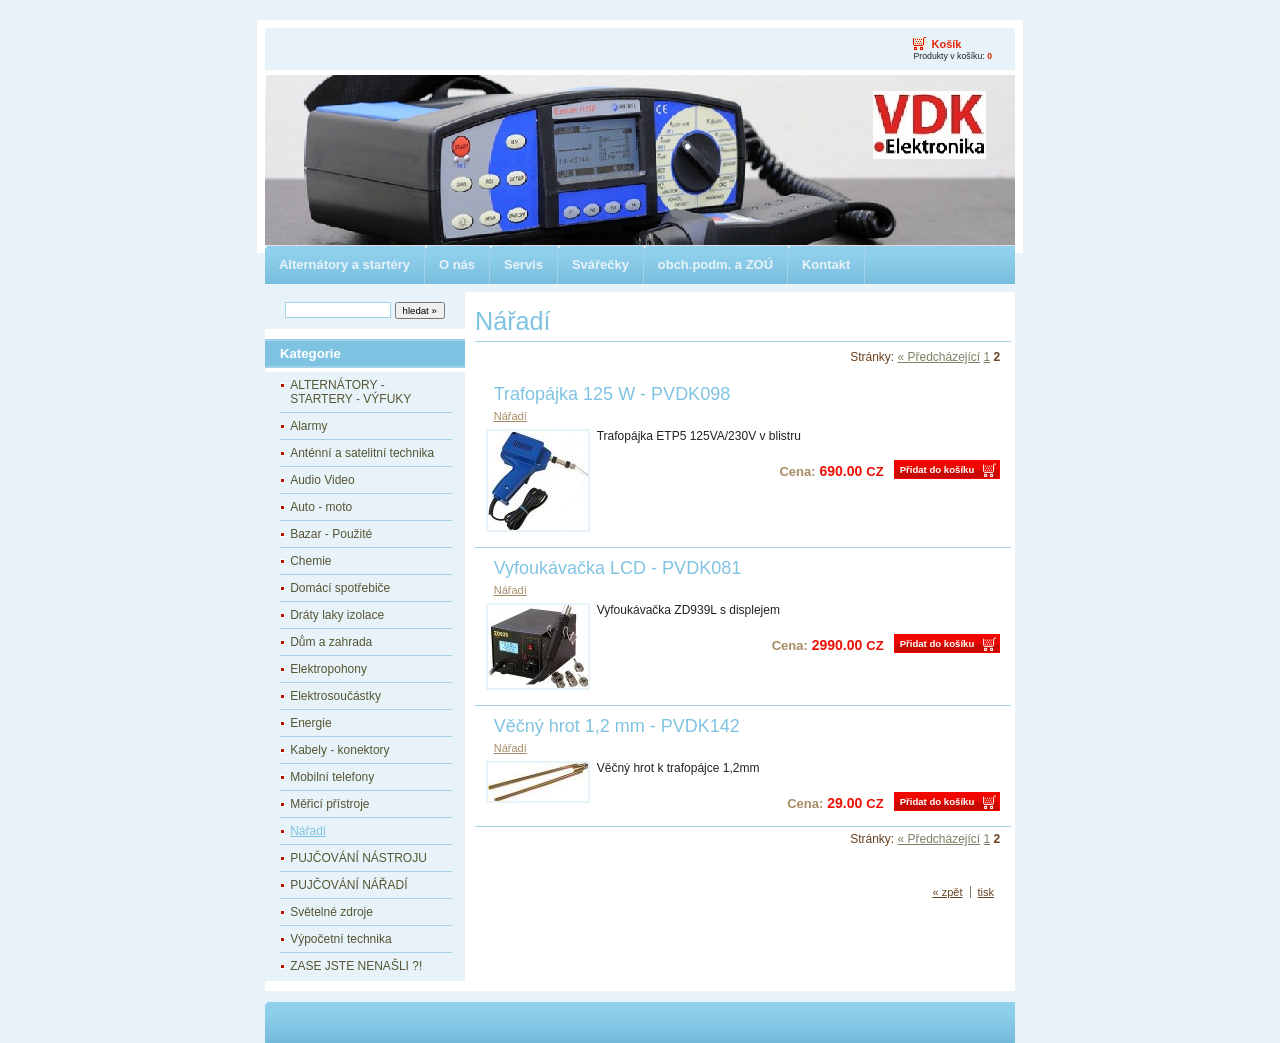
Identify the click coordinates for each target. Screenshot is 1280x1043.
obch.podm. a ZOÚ (715, 264)
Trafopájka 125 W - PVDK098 (612, 394)
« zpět (948, 892)
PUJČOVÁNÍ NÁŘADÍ (348, 885)
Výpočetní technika (340, 939)
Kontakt (826, 264)
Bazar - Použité (331, 534)
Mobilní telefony (332, 777)
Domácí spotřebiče (340, 588)
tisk (986, 892)
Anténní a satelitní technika (362, 453)
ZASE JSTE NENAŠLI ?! (356, 966)
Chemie (310, 561)
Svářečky (600, 264)
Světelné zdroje (331, 912)
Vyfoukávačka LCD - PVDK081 (617, 568)
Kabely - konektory (339, 750)
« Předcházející (938, 357)
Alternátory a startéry (344, 264)
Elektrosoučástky (335, 696)
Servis (523, 264)
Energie (310, 723)
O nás (457, 264)
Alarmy (308, 426)
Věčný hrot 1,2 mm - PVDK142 (617, 726)
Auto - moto (321, 507)
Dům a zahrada (331, 642)
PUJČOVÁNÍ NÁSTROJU (358, 858)
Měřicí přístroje (329, 804)
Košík (946, 44)
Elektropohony (328, 669)
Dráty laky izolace (337, 615)
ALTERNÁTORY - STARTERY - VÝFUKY (350, 392)
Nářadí (308, 831)
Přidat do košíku (937, 469)
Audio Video (322, 480)
